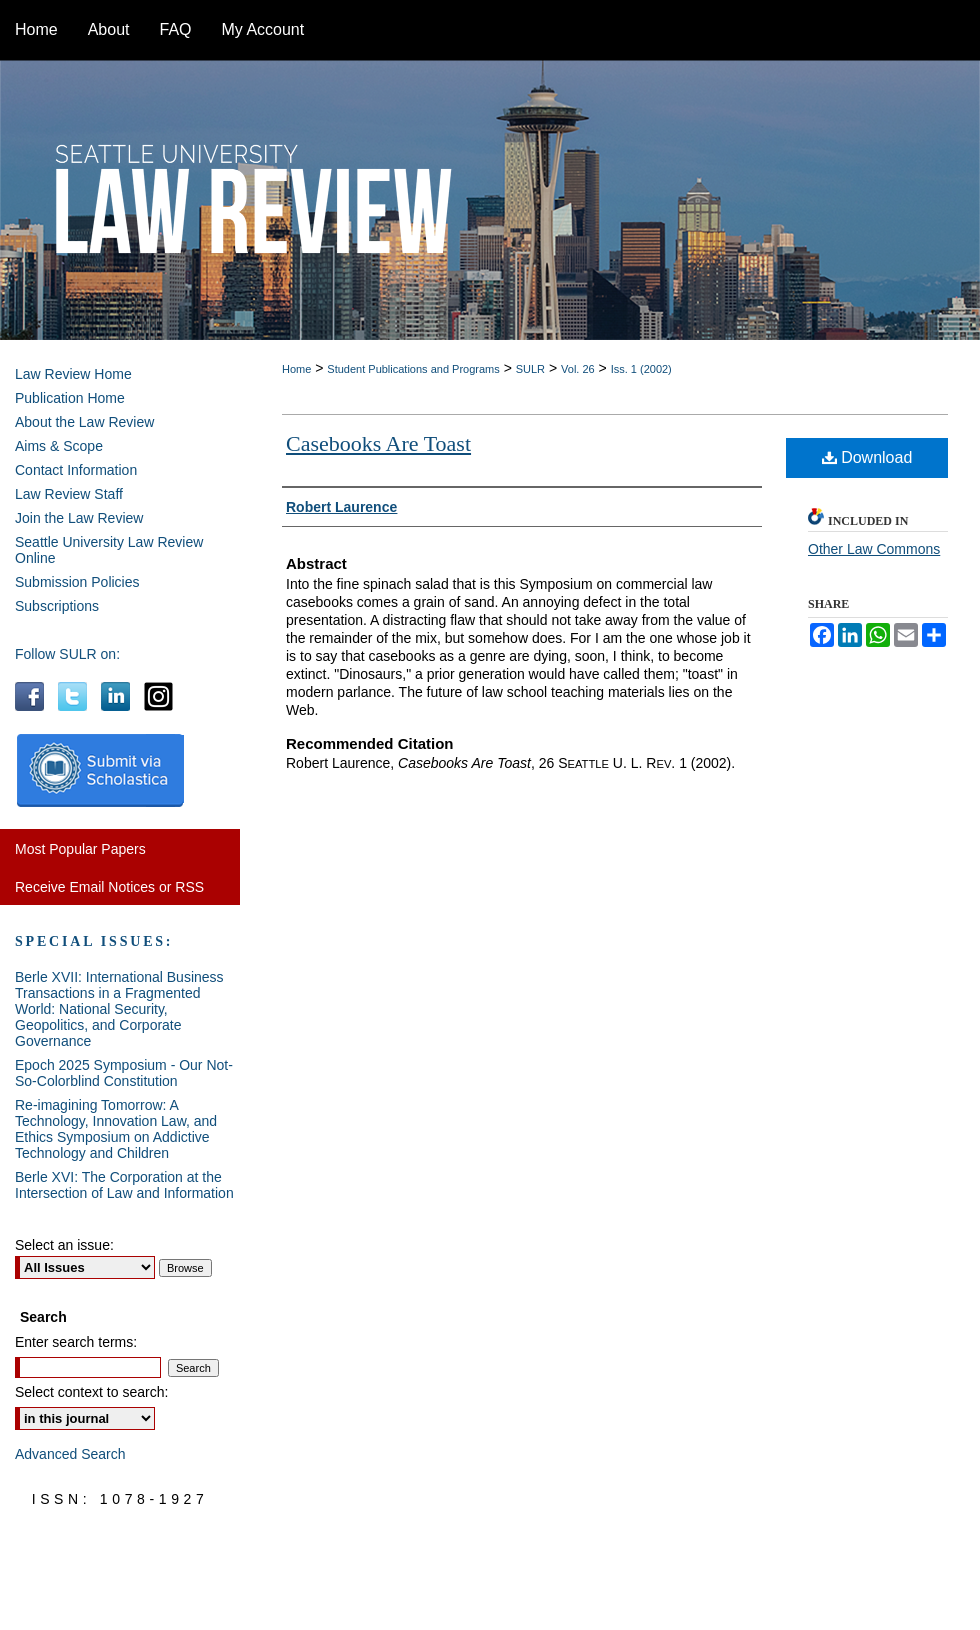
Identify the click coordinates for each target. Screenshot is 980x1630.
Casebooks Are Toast (378, 443)
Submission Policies (77, 582)
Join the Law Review (79, 518)
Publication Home (70, 398)
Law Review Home (73, 374)
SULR (530, 369)
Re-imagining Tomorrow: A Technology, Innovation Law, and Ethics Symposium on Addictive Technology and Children (116, 1129)
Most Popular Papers (80, 849)
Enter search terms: (76, 1342)
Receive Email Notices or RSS (109, 887)
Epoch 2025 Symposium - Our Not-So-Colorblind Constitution (124, 1073)
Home (296, 369)
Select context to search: (91, 1392)
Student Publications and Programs (413, 369)
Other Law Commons (874, 549)
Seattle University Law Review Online (109, 550)
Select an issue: (64, 1245)
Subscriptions (57, 606)
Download (867, 457)
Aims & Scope (59, 446)
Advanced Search (70, 1454)
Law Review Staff (69, 494)
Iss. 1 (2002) (641, 369)
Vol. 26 (578, 369)
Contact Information (76, 470)
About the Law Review (84, 422)
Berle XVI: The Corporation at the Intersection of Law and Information (124, 1185)
